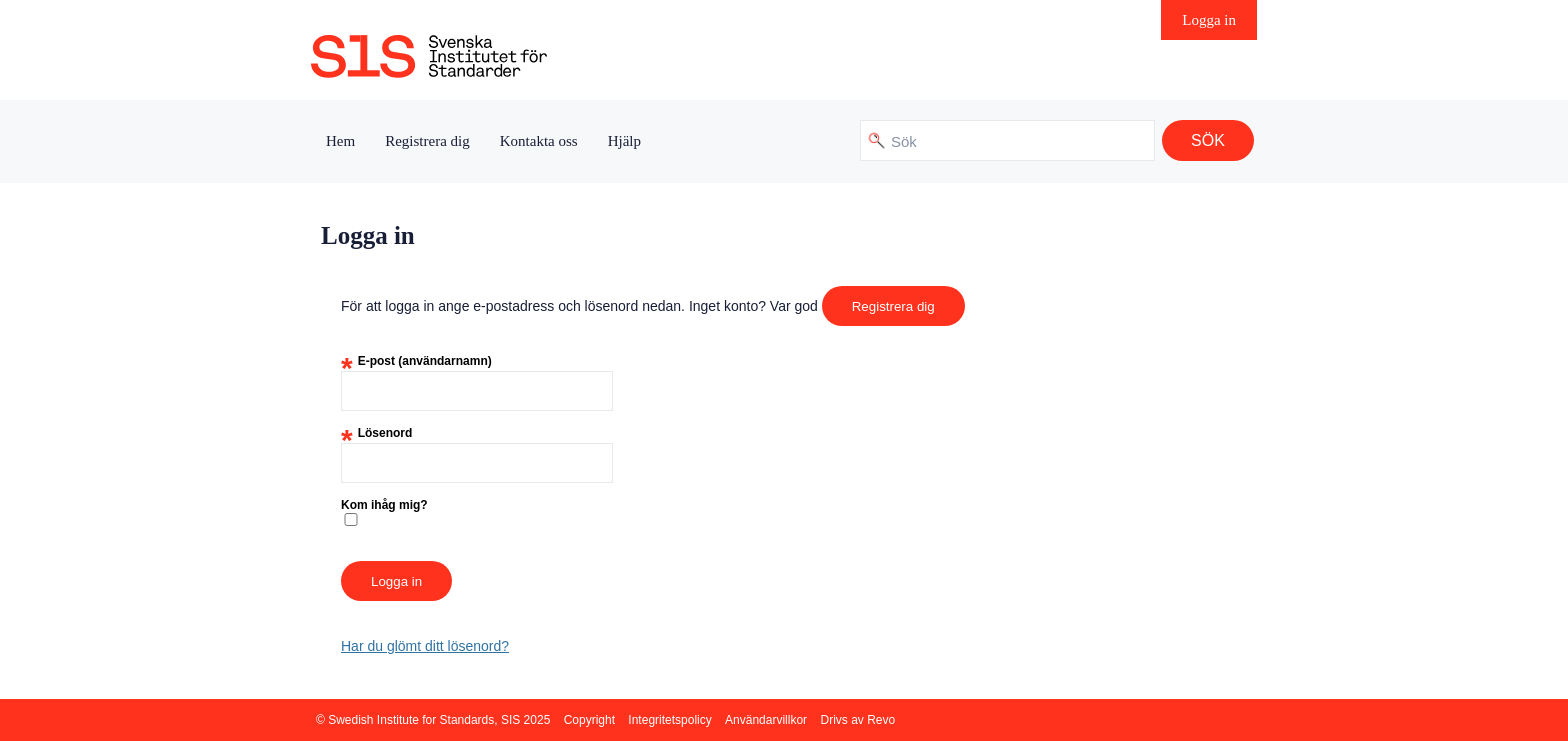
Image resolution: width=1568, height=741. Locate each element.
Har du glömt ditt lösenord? (425, 646)
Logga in (1209, 20)
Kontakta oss (539, 141)
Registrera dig (427, 141)
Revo (881, 720)
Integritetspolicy (669, 720)
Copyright (589, 720)
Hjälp (624, 141)
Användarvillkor (766, 720)
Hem (340, 141)
